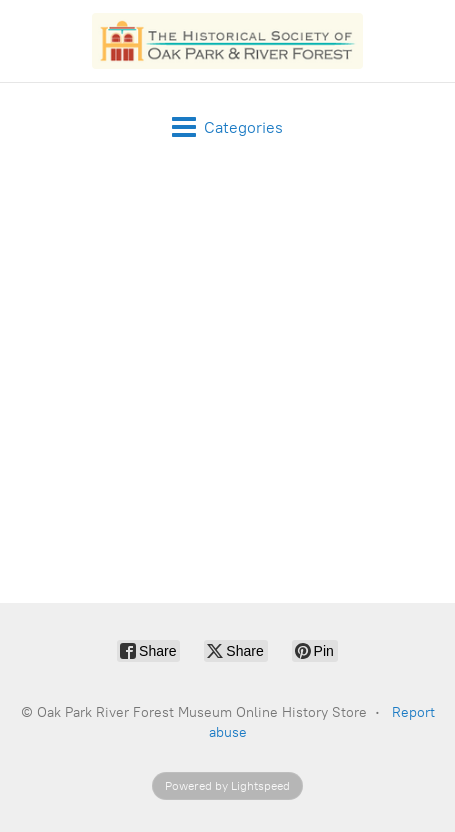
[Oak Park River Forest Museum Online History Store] (228, 41)
